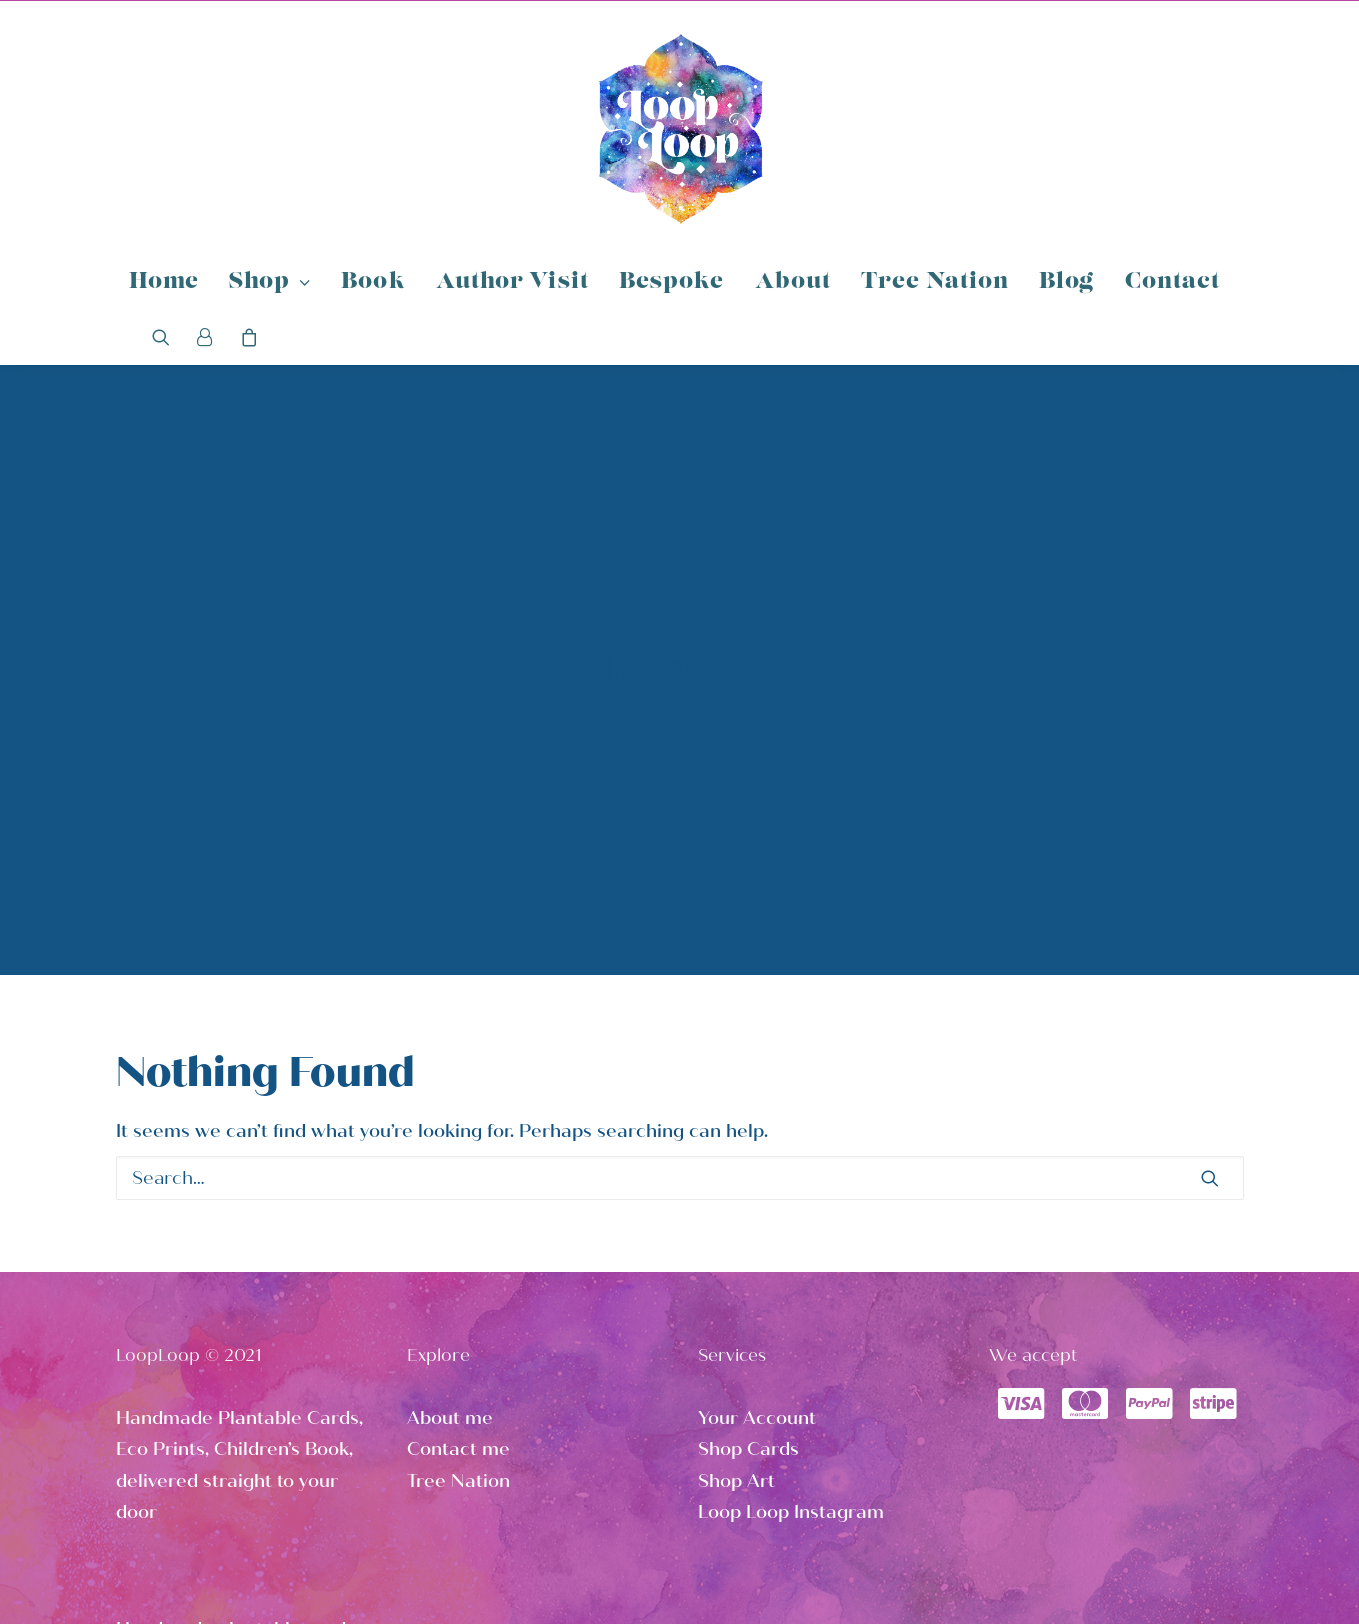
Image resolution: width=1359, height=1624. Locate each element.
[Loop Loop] (680, 128)
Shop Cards (748, 1334)
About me (450, 1303)
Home (164, 282)
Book (373, 282)
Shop (270, 282)
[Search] (167, 337)
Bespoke (672, 282)
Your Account (757, 1303)
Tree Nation (935, 282)
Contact (1173, 282)
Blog (1066, 282)
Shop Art (736, 1366)
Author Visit (512, 282)
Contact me (458, 1334)
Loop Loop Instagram (791, 1397)
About (793, 282)
